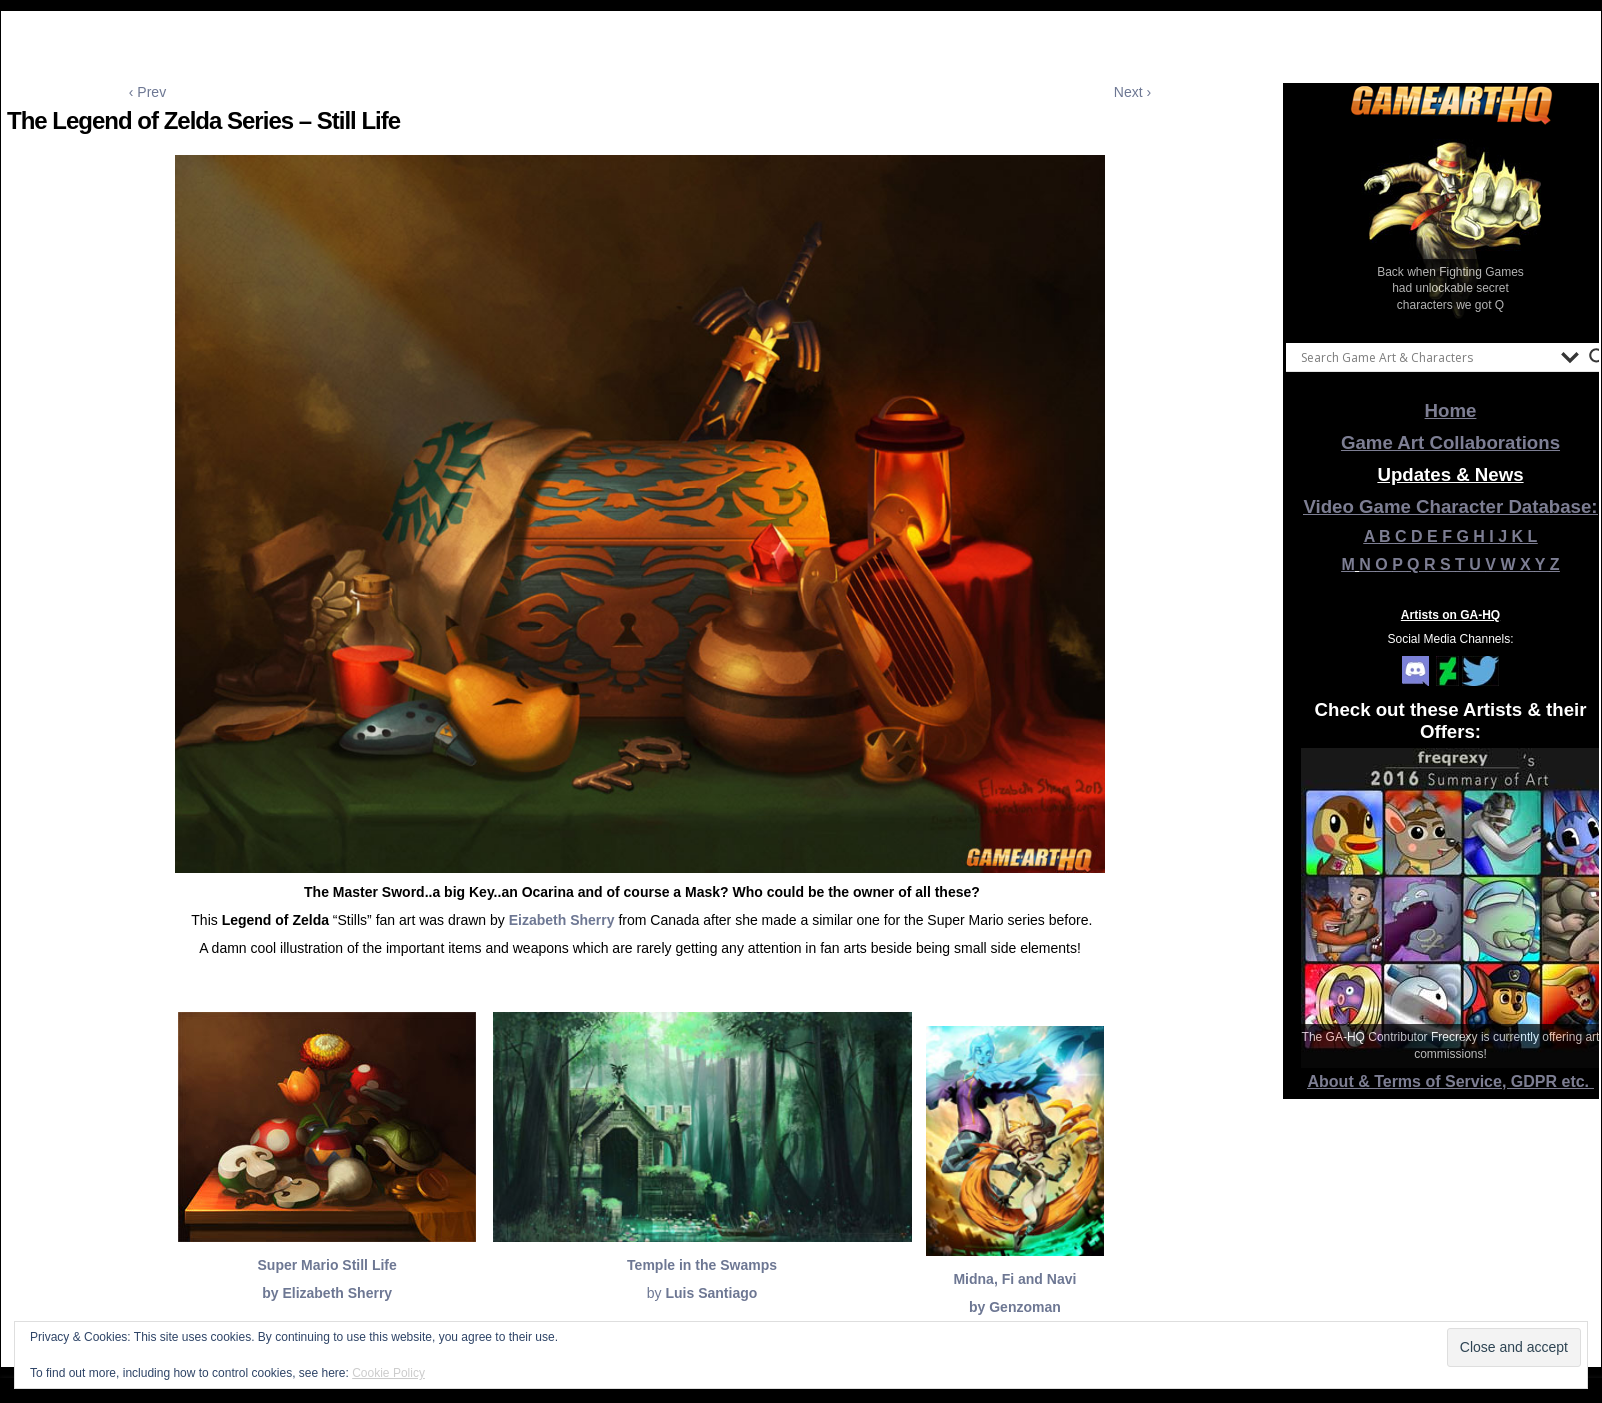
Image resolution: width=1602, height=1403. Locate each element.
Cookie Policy (388, 1373)
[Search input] (1426, 357)
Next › (1132, 92)
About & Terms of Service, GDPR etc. (1451, 1081)
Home (1451, 410)
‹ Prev (147, 92)
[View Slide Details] (1451, 229)
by (702, 1293)
